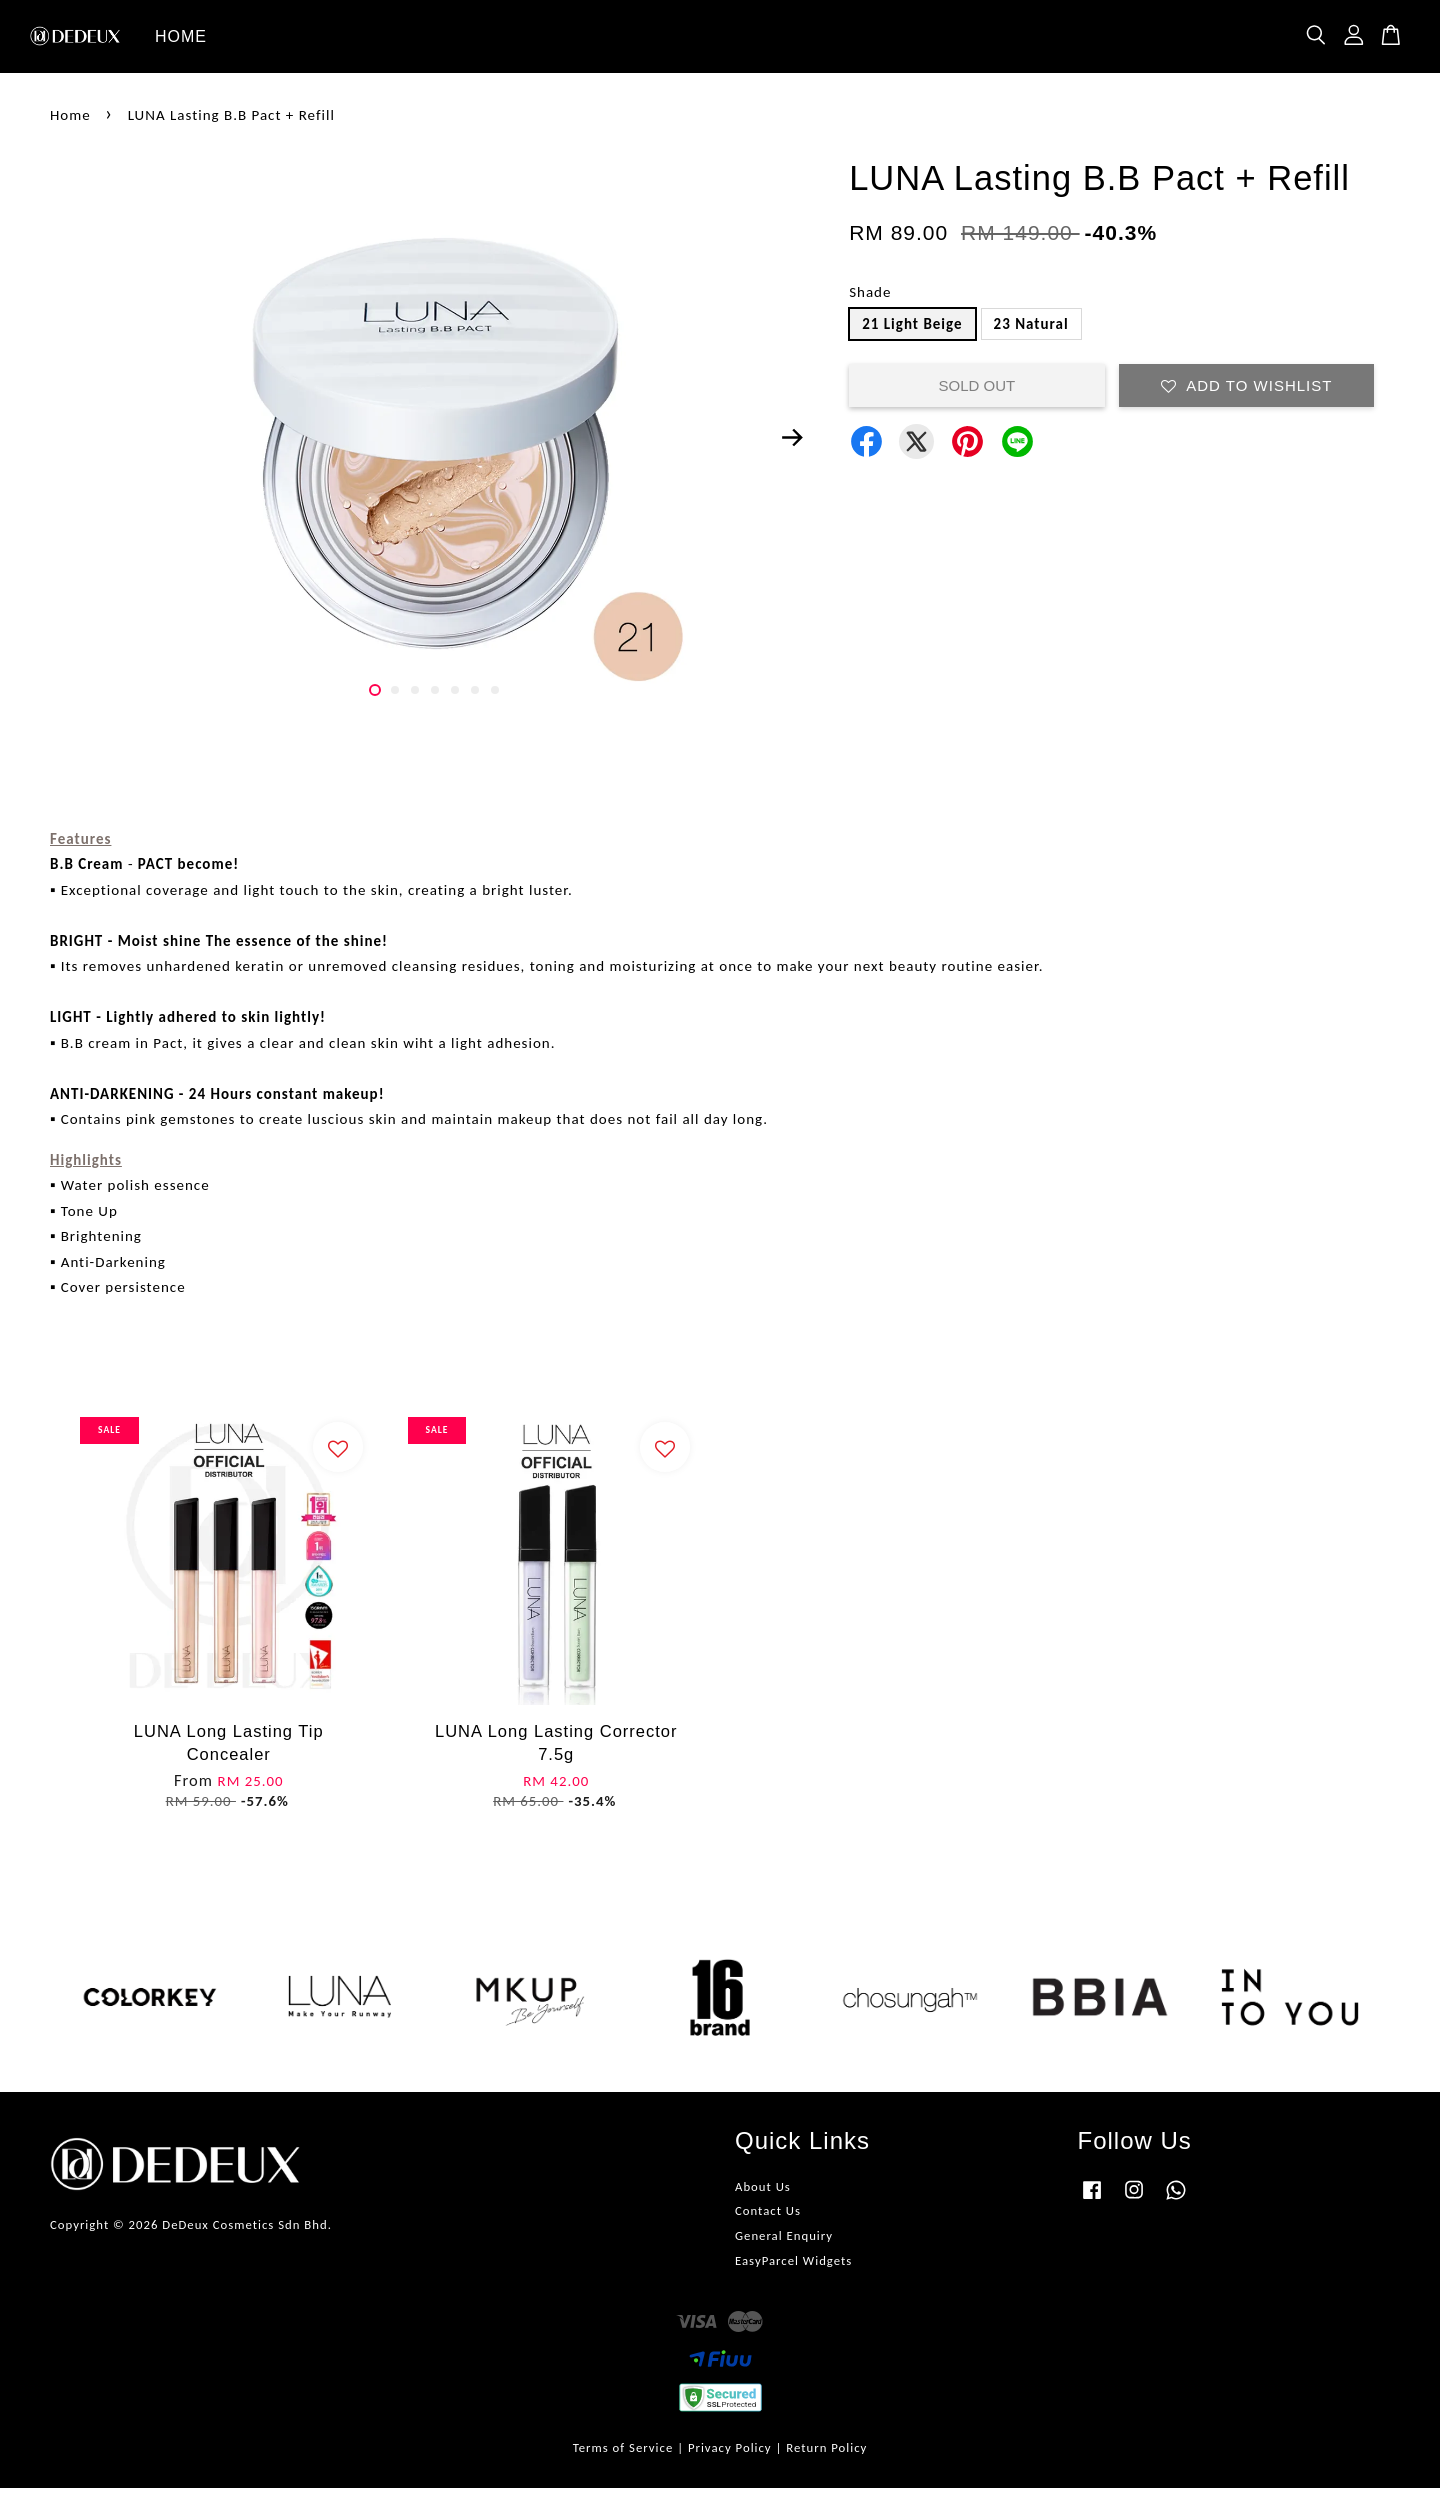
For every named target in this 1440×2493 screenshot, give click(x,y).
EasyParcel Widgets (793, 2265)
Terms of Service (623, 2451)
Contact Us (768, 2215)
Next (792, 442)
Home (70, 119)
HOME (181, 38)
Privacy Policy (730, 2451)
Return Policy (826, 2451)
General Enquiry (784, 2240)
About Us (763, 2190)
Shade (870, 297)
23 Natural (1031, 328)
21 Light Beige (912, 328)
